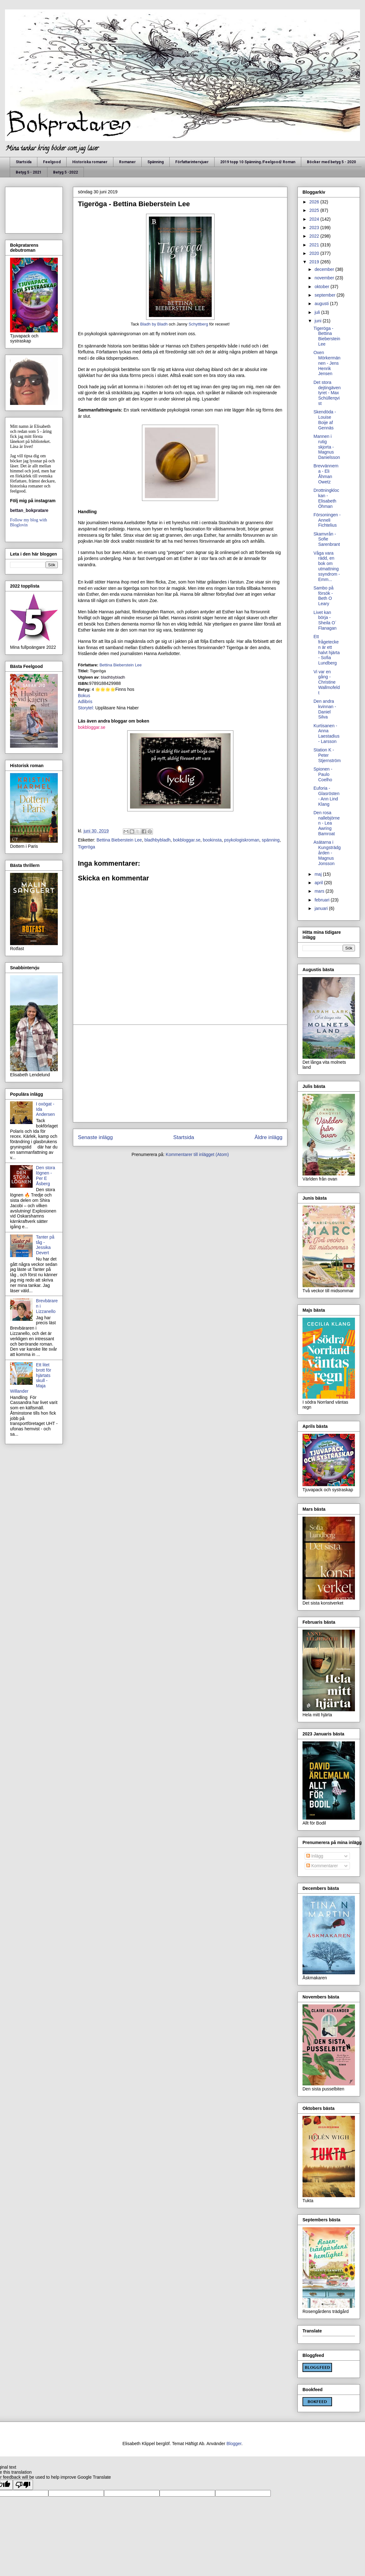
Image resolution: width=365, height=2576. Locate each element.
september (325, 295)
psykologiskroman (241, 839)
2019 (314, 261)
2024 (314, 219)
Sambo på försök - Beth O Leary (323, 595)
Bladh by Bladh (153, 324)
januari (321, 908)
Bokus (84, 695)
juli (317, 312)
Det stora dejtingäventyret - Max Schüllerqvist (327, 393)
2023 (314, 227)
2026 (314, 201)
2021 (314, 244)
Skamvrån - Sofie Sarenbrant (326, 539)
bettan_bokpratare (29, 510)
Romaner (127, 162)
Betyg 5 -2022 (65, 172)
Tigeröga (86, 846)
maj (318, 874)
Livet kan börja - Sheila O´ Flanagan (324, 620)
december (324, 269)
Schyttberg (198, 324)
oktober (322, 286)
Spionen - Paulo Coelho (322, 774)
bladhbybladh (157, 839)
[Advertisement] (180, 1073)
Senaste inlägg (95, 1137)
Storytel (85, 707)
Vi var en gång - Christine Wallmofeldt (326, 682)
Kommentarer (322, 1865)
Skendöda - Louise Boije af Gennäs (324, 419)
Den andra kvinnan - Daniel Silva (324, 709)
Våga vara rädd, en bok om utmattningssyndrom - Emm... (326, 566)
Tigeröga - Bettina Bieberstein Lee (326, 336)
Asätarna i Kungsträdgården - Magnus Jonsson (327, 853)
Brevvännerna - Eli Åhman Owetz (325, 473)
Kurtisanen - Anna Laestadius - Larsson (326, 733)
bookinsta (212, 839)
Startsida (23, 162)
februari (322, 899)
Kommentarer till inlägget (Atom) (197, 1154)
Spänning (155, 162)
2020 (314, 253)
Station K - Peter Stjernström (327, 755)
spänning (271, 839)
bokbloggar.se (91, 727)
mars (319, 891)
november (324, 277)
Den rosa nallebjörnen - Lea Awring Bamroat (326, 823)
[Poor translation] (23, 2485)
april (319, 882)
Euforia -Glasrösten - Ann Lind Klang (326, 796)
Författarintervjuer (192, 162)
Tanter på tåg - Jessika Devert (45, 1244)
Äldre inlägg (268, 1137)
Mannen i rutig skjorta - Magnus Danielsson (326, 447)
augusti (322, 303)
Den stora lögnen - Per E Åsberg (45, 1175)
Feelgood (52, 162)
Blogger (233, 2443)
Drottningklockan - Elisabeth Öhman (326, 498)
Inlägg (314, 1855)
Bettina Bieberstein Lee (121, 665)
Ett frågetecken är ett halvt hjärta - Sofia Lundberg (326, 649)
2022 (314, 236)
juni (318, 320)
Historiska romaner (89, 162)
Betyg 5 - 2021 (28, 172)
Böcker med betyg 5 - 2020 (331, 162)
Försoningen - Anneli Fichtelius (326, 520)
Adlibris (85, 701)
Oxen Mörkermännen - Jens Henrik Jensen (326, 363)
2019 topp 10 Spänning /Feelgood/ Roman (257, 162)
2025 (314, 210)
